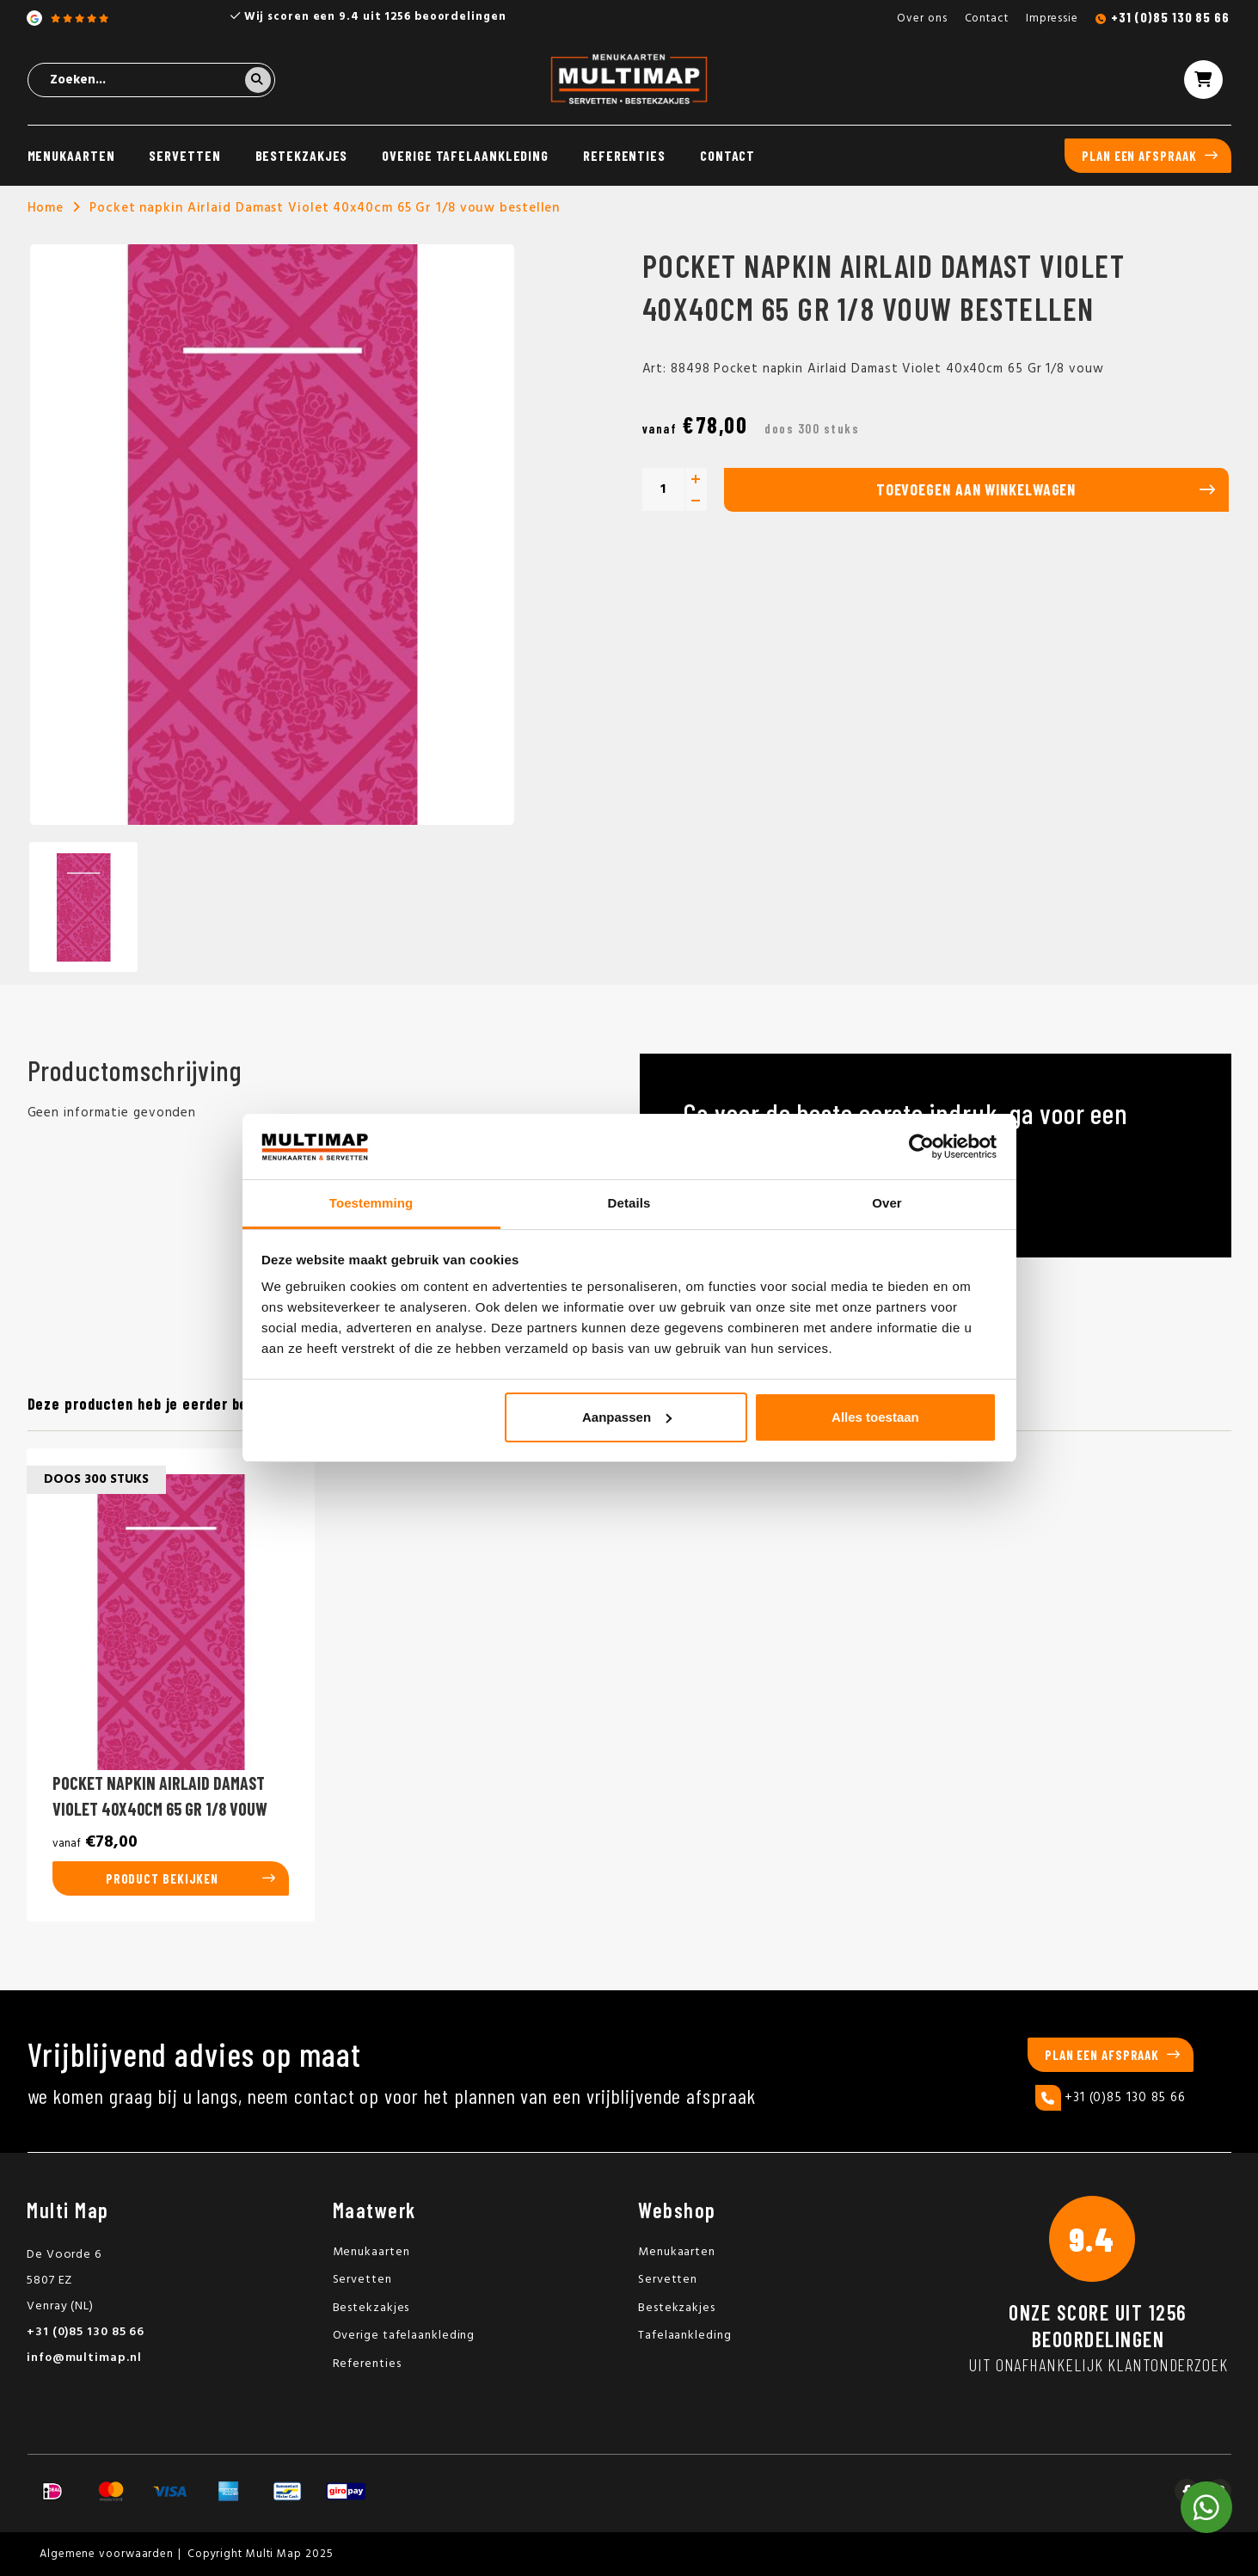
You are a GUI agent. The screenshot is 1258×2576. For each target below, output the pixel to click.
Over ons (922, 18)
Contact (987, 18)
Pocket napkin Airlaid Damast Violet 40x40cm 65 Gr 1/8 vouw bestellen (324, 208)
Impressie (1052, 18)
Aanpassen (627, 1417)
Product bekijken (162, 1878)
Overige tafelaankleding (465, 155)
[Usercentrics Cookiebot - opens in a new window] (921, 1146)
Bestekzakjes (301, 155)
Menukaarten (71, 155)
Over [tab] (887, 1203)
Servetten (184, 155)
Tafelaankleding (685, 2335)
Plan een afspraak (1139, 155)
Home (46, 208)
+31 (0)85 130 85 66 (1170, 17)
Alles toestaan (875, 1417)
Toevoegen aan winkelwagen (976, 489)
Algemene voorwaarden (107, 2554)
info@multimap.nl (84, 2358)
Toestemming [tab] (371, 1203)
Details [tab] (629, 1203)
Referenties (624, 155)
